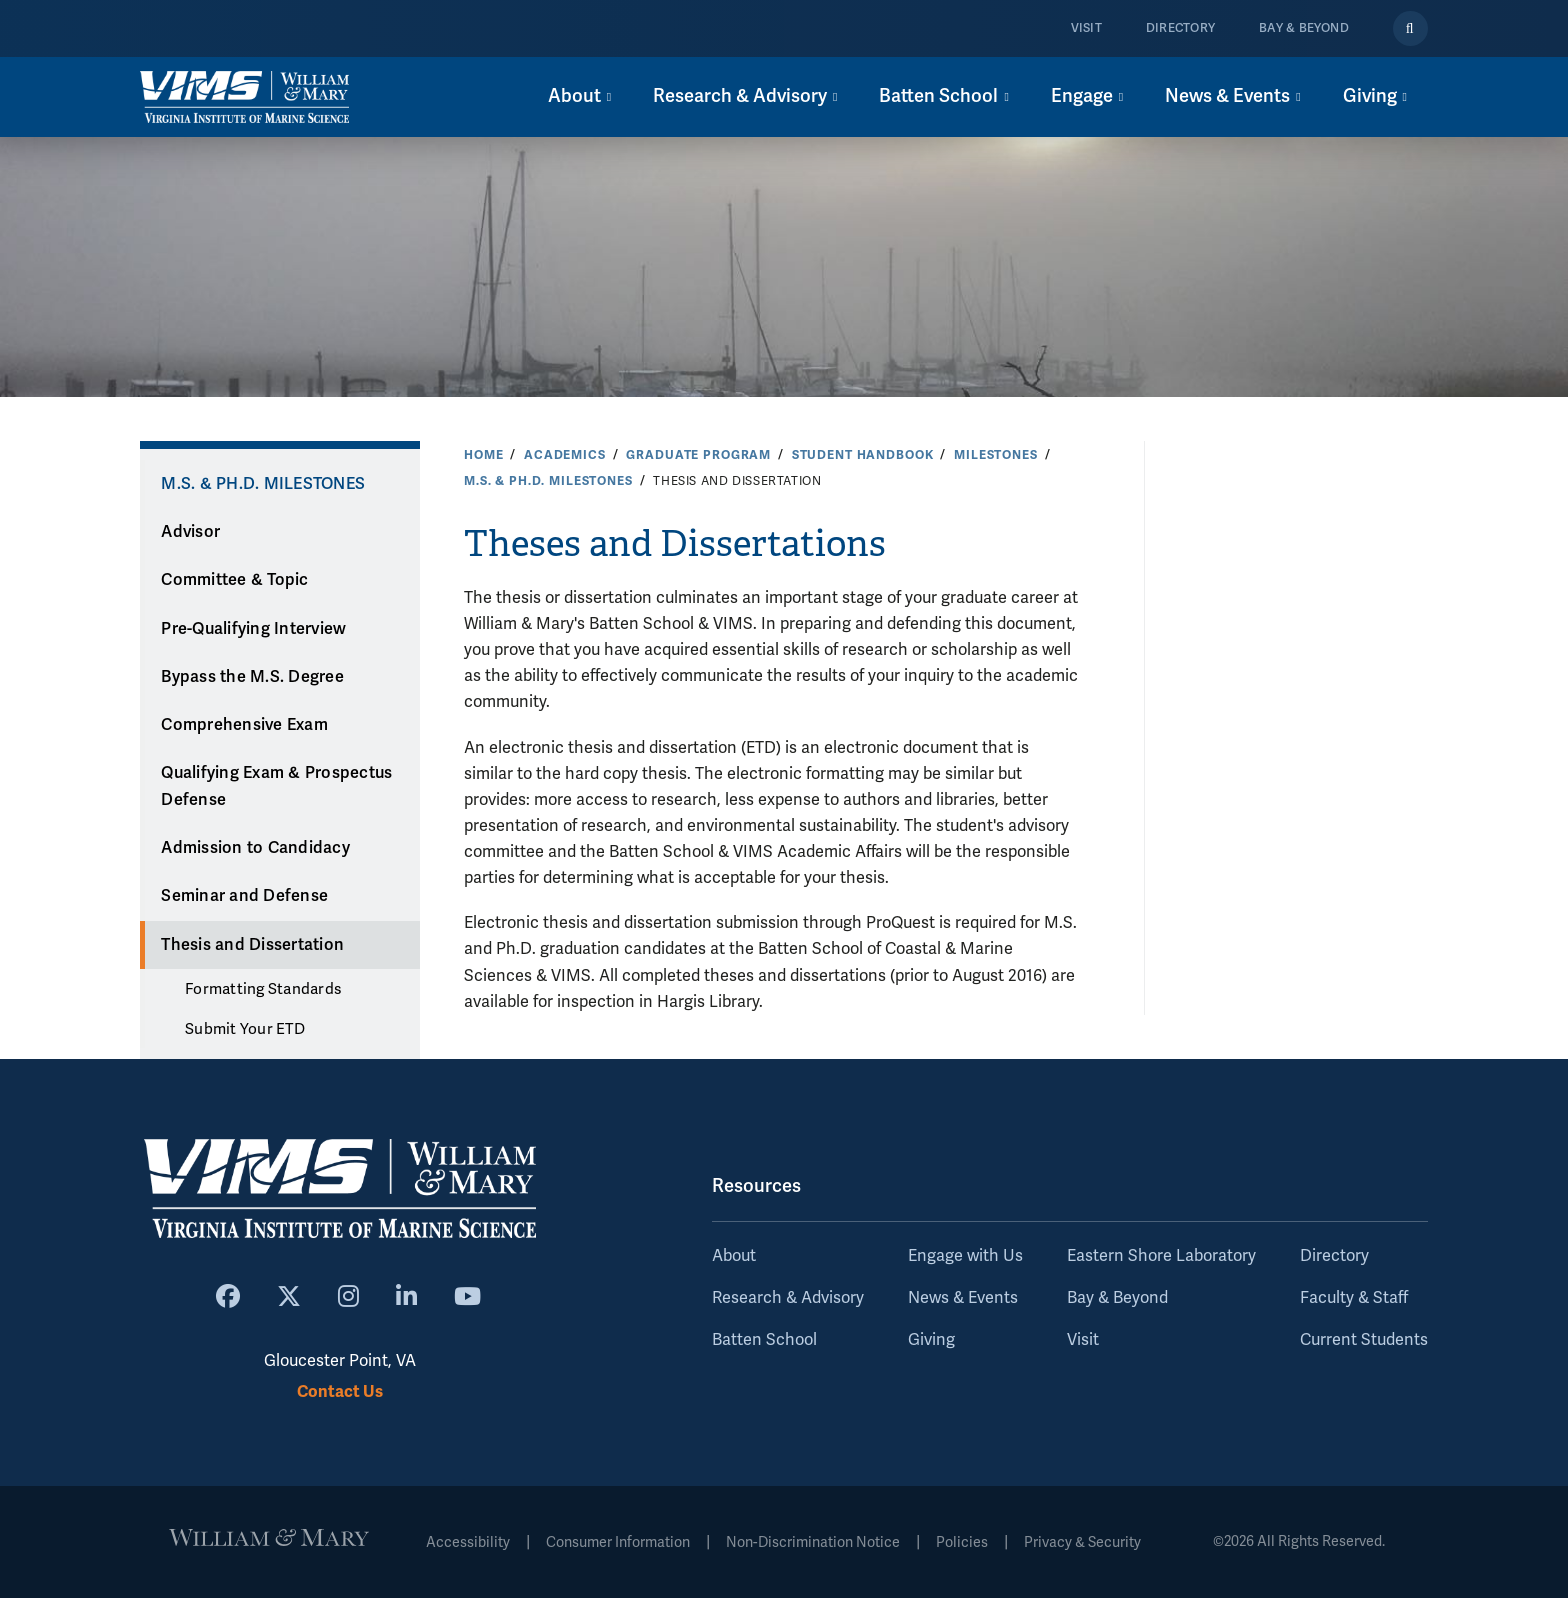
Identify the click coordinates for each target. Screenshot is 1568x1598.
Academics (565, 455)
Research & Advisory (788, 1298)
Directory (1180, 28)
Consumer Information (618, 1542)
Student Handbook (863, 455)
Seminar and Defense (244, 896)
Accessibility (468, 1542)
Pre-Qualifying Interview (253, 629)
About (734, 1256)
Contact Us (340, 1391)
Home (483, 455)
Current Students (1364, 1340)
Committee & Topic (234, 580)
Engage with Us (965, 1256)
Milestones (996, 455)
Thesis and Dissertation (252, 945)
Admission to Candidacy (255, 848)
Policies (962, 1542)
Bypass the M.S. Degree (252, 677)
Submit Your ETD (245, 1029)
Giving (931, 1340)
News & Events (963, 1298)
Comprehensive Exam (244, 725)
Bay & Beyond (1304, 28)
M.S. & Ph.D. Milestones (548, 481)
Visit (1086, 28)
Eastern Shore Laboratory (1161, 1256)
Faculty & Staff (1354, 1298)
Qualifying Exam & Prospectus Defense (276, 786)
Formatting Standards (263, 989)
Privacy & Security (1082, 1542)
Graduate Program (698, 455)
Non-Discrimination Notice (813, 1542)
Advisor (190, 532)
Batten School (764, 1340)
